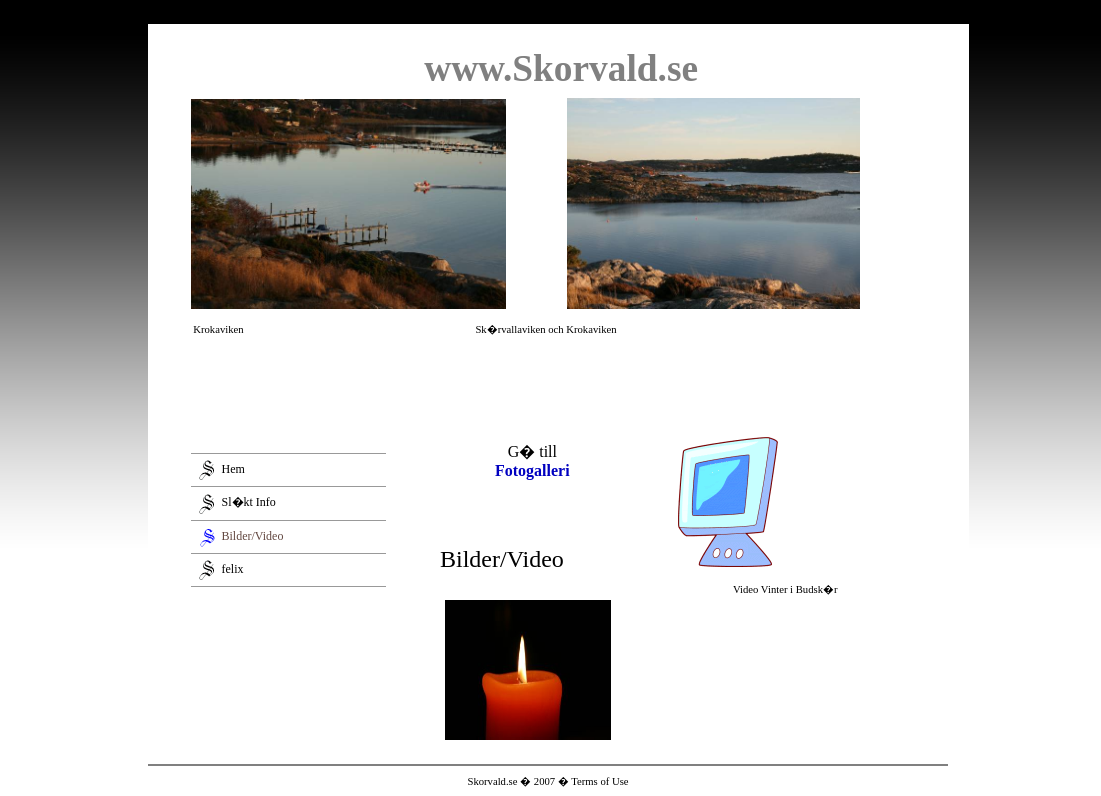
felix (233, 568)
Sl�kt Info (249, 502)
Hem (233, 469)
